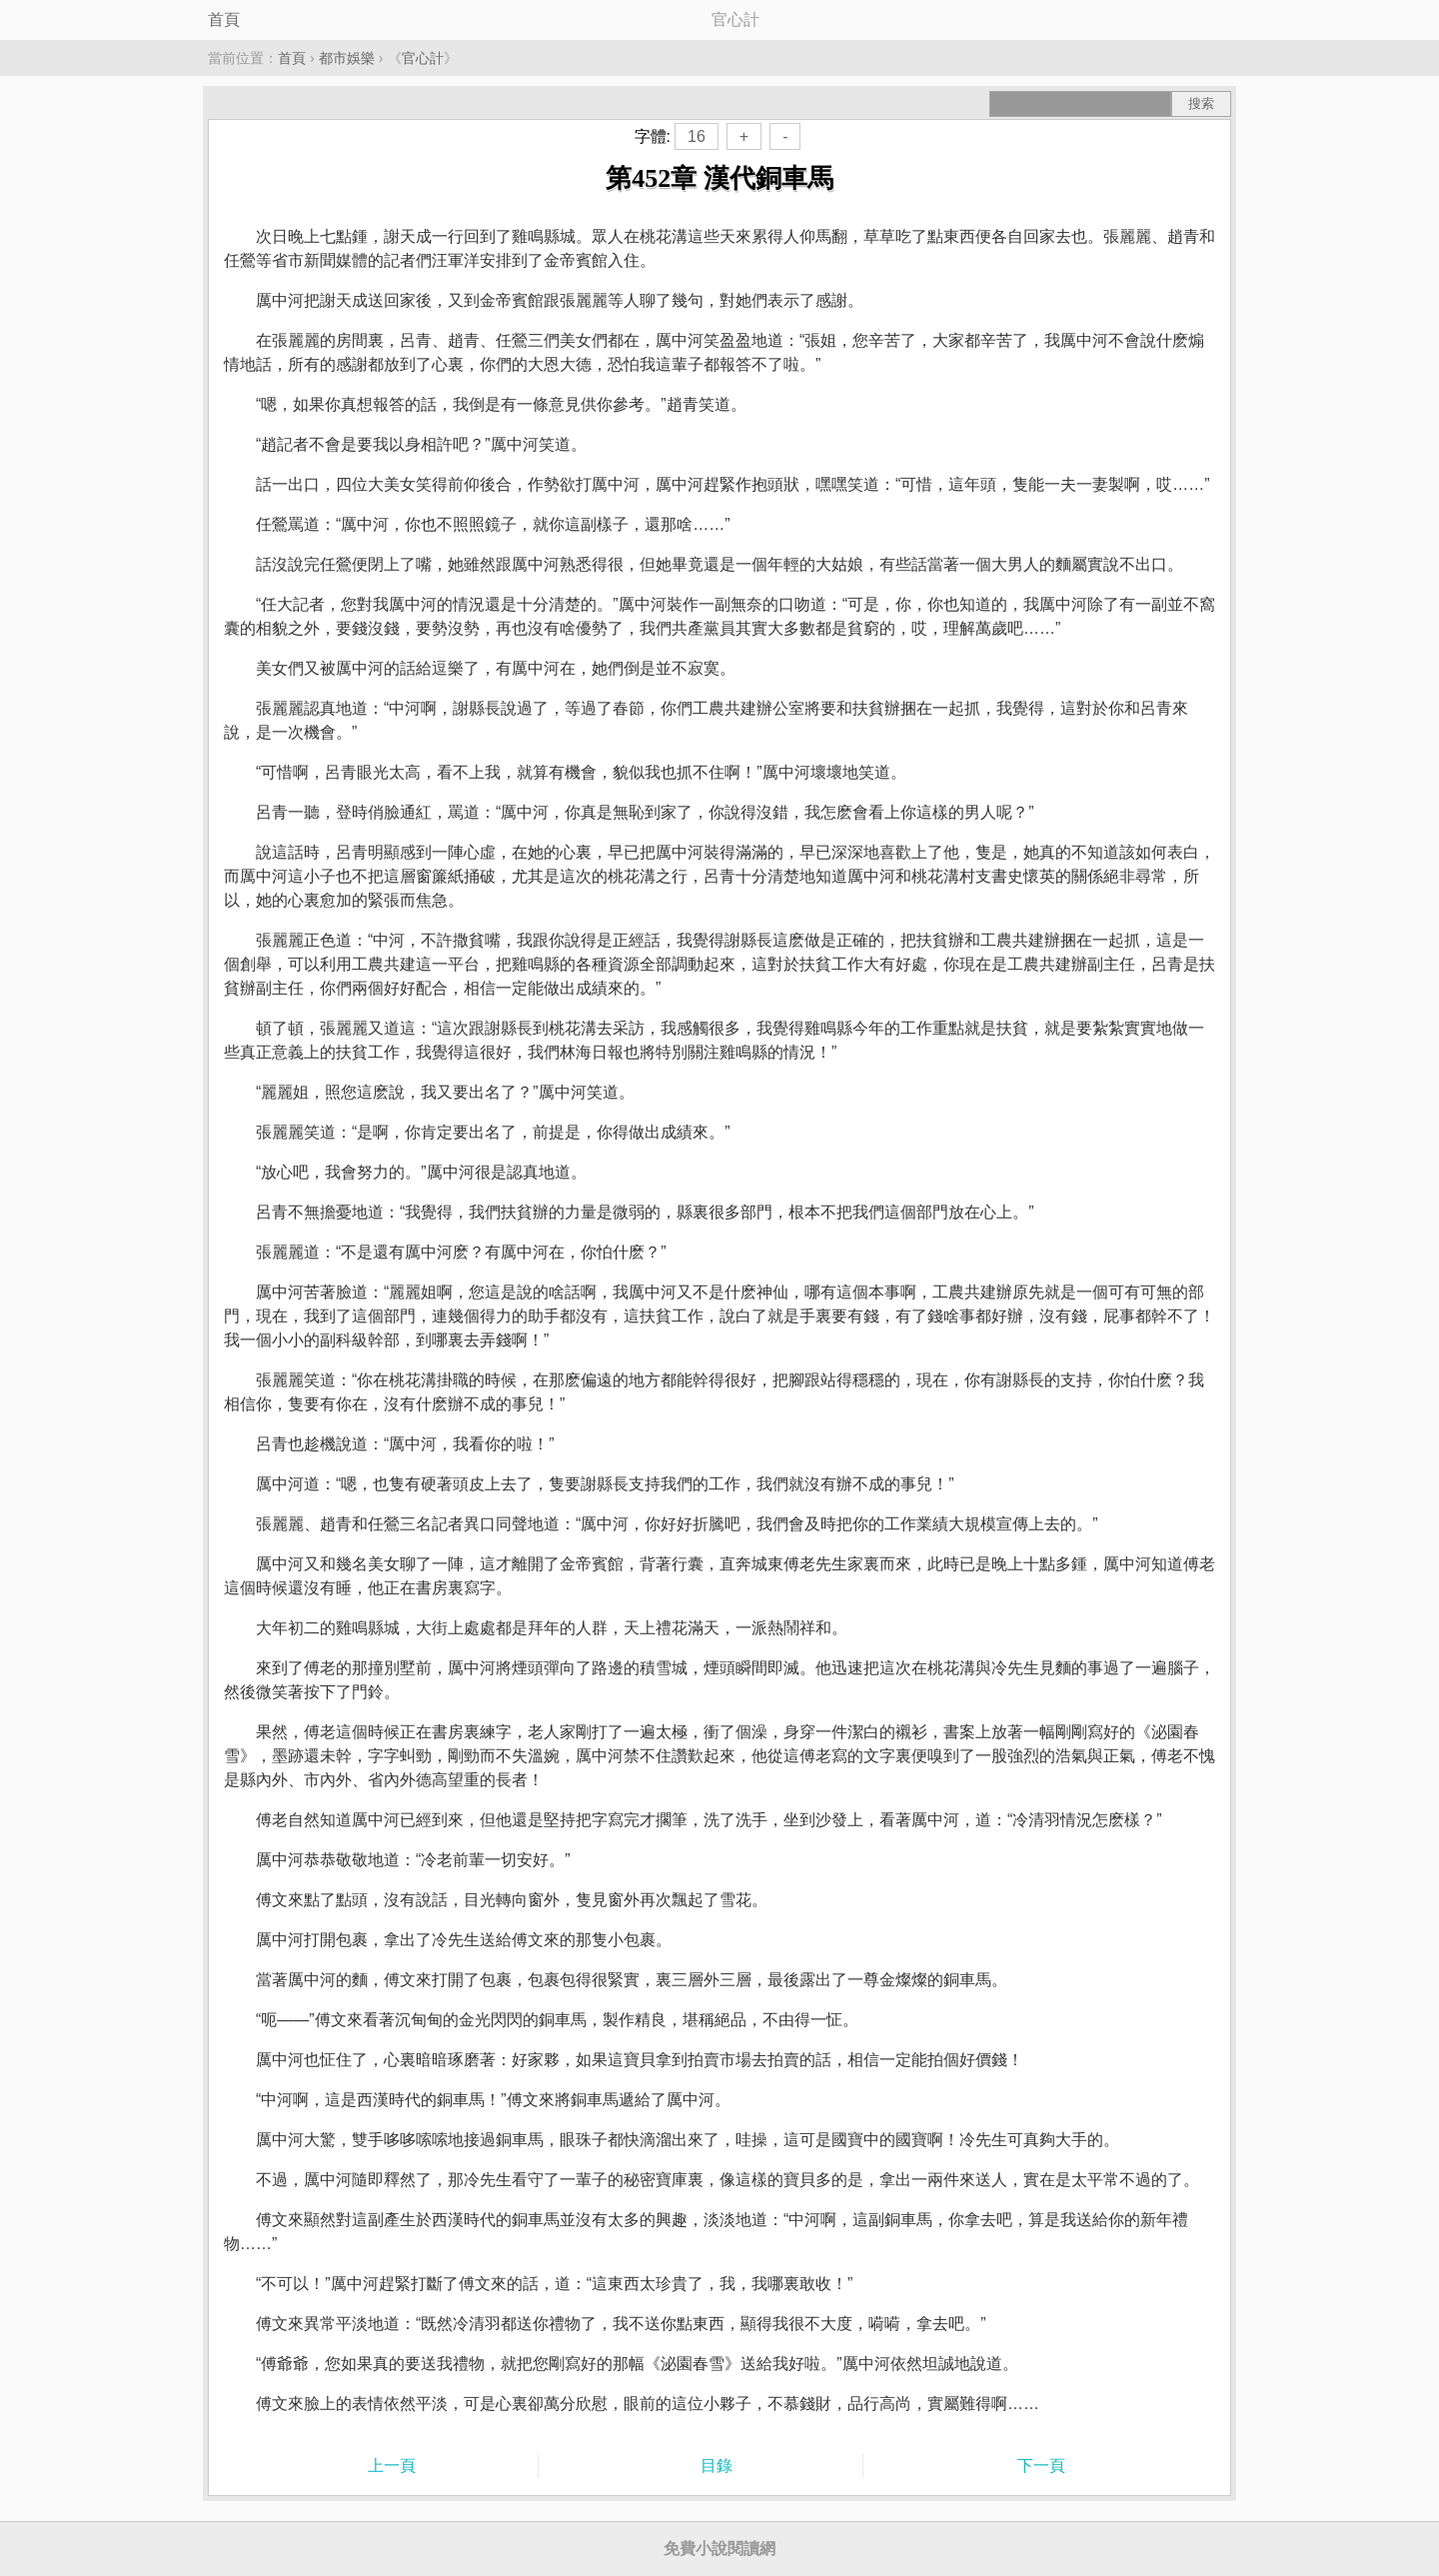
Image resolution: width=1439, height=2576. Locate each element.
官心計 (423, 58)
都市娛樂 (347, 58)
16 (697, 136)
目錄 (716, 2465)
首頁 (224, 19)
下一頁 (1041, 2465)
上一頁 (392, 2465)
